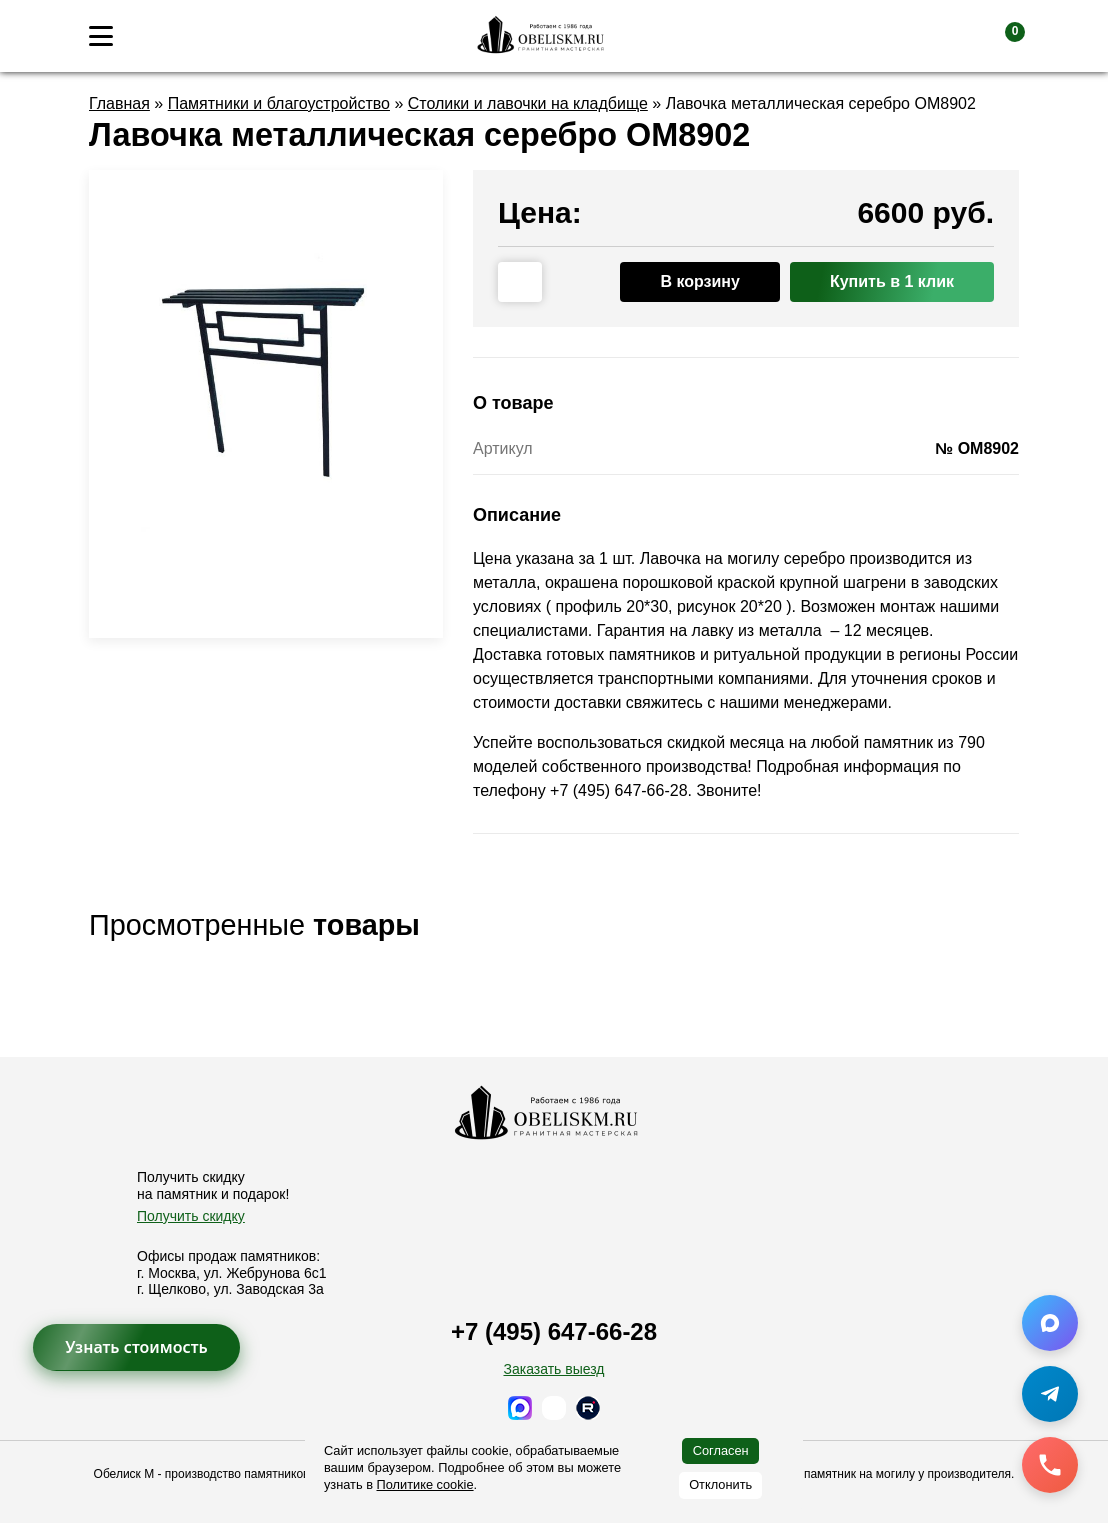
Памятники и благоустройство (279, 103)
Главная (119, 103)
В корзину (699, 281)
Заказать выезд (553, 1369)
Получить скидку (191, 1216)
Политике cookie (425, 1484)
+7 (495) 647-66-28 (554, 1331)
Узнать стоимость (136, 1347)
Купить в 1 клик (892, 281)
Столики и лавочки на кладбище (528, 103)
